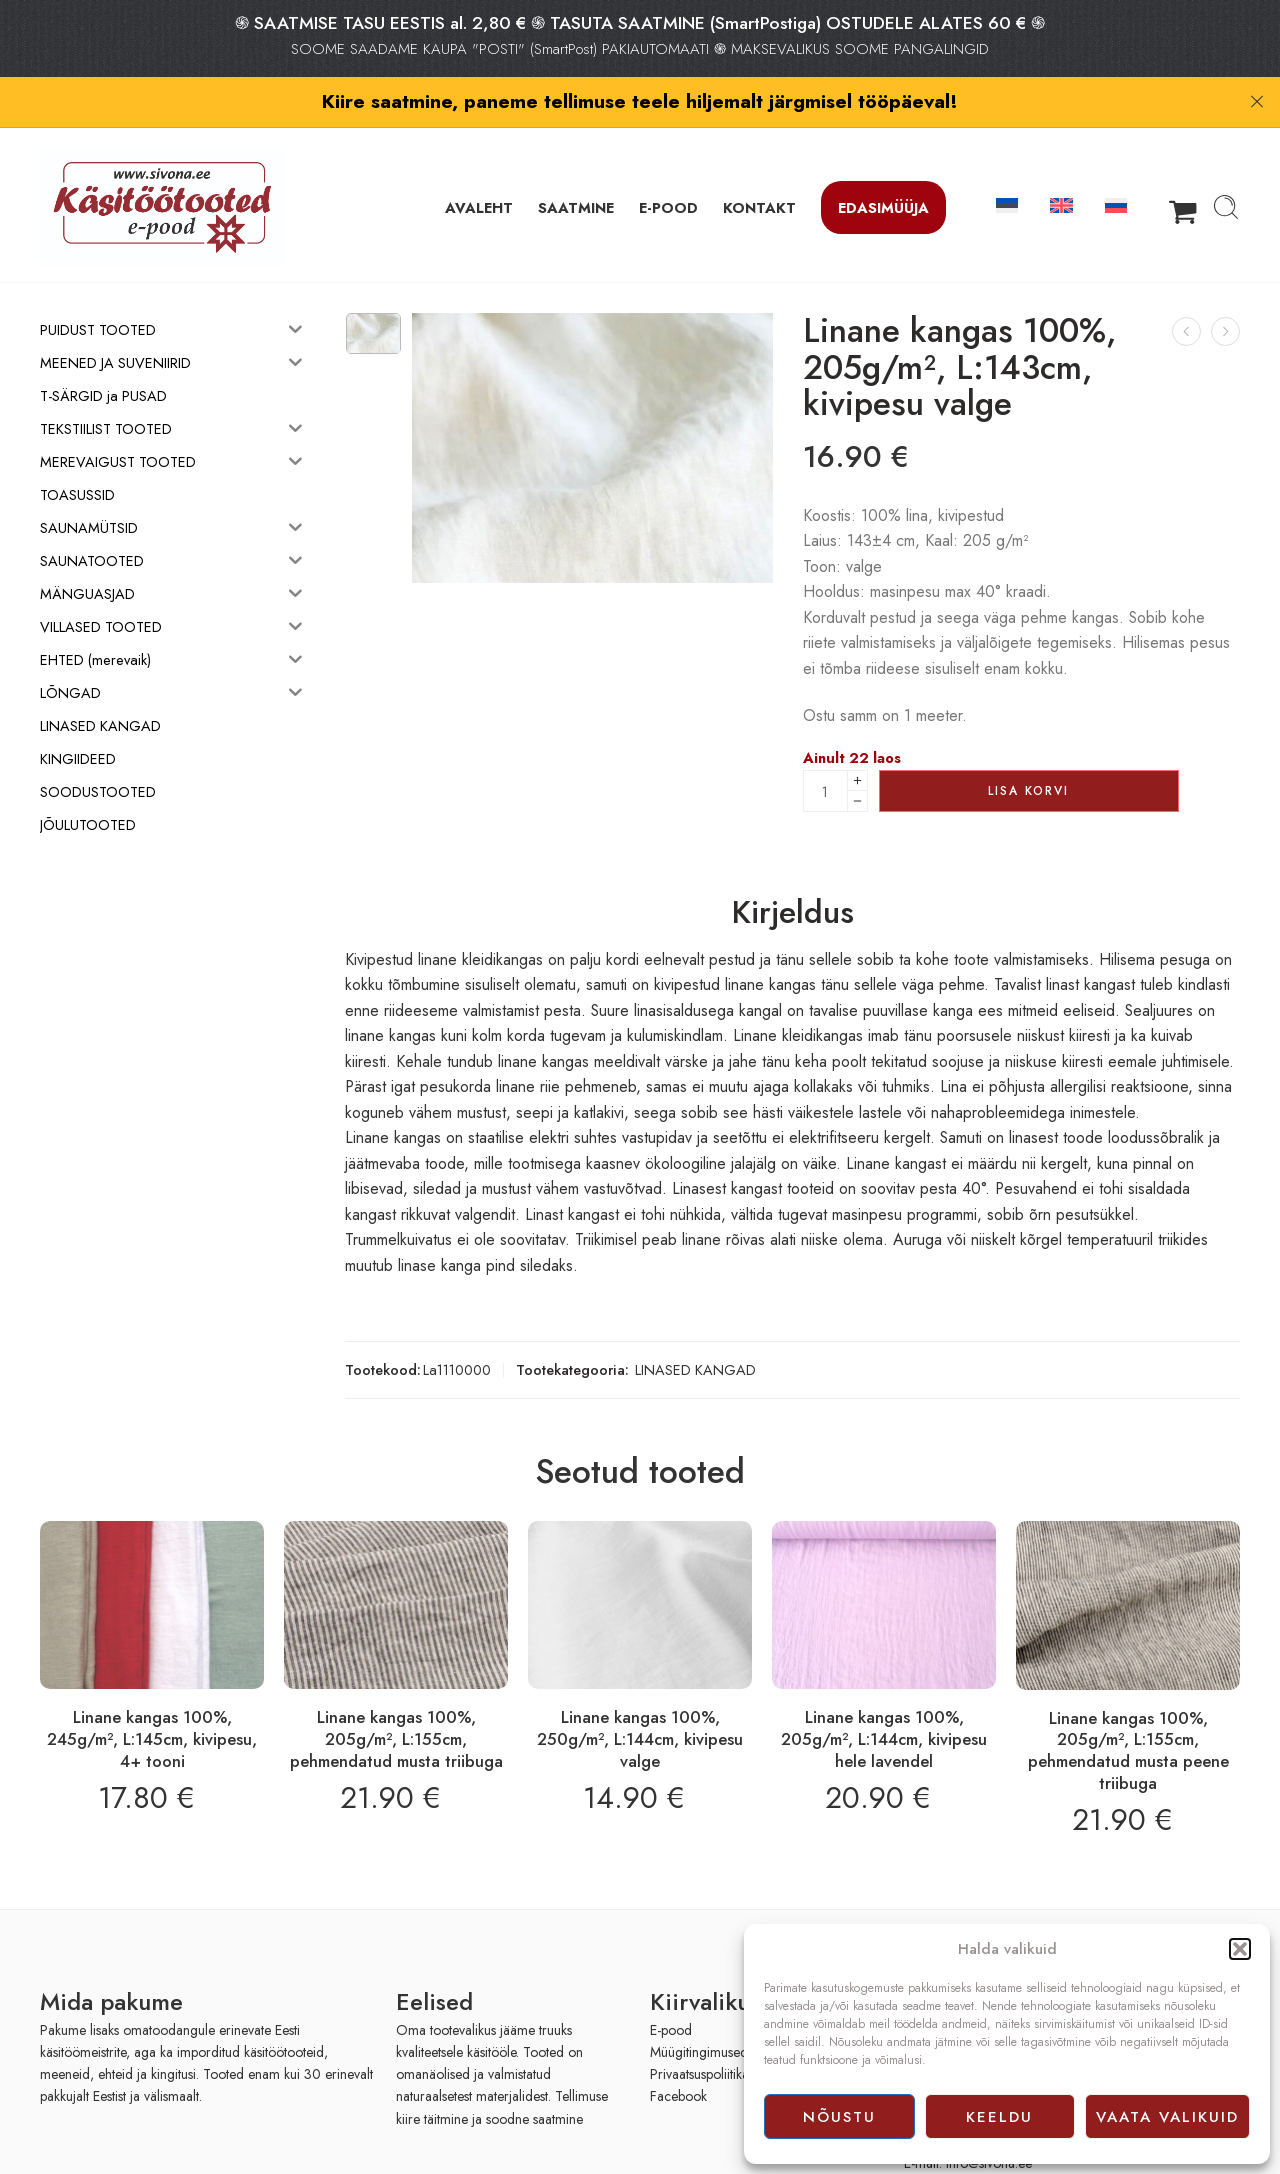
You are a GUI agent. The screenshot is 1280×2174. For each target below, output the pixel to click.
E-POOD (668, 166)
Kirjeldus (793, 873)
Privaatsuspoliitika (699, 2033)
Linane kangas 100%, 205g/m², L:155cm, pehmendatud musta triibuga (396, 1698)
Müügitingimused (699, 2011)
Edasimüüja (883, 166)
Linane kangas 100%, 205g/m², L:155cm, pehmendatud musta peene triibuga (1128, 1709)
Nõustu (839, 2117)
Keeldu (999, 2117)
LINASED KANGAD (695, 1329)
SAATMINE (576, 166)
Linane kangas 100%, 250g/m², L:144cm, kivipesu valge (640, 1698)
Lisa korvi (1028, 750)
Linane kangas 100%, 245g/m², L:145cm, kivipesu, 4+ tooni (152, 1698)
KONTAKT (759, 166)
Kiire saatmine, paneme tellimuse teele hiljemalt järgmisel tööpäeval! (640, 101)
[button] (1240, 1949)
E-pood (671, 1989)
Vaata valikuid (1167, 2117)
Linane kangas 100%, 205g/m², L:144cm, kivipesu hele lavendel (884, 1698)
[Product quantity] (825, 751)
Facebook (678, 2056)
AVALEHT (479, 166)
